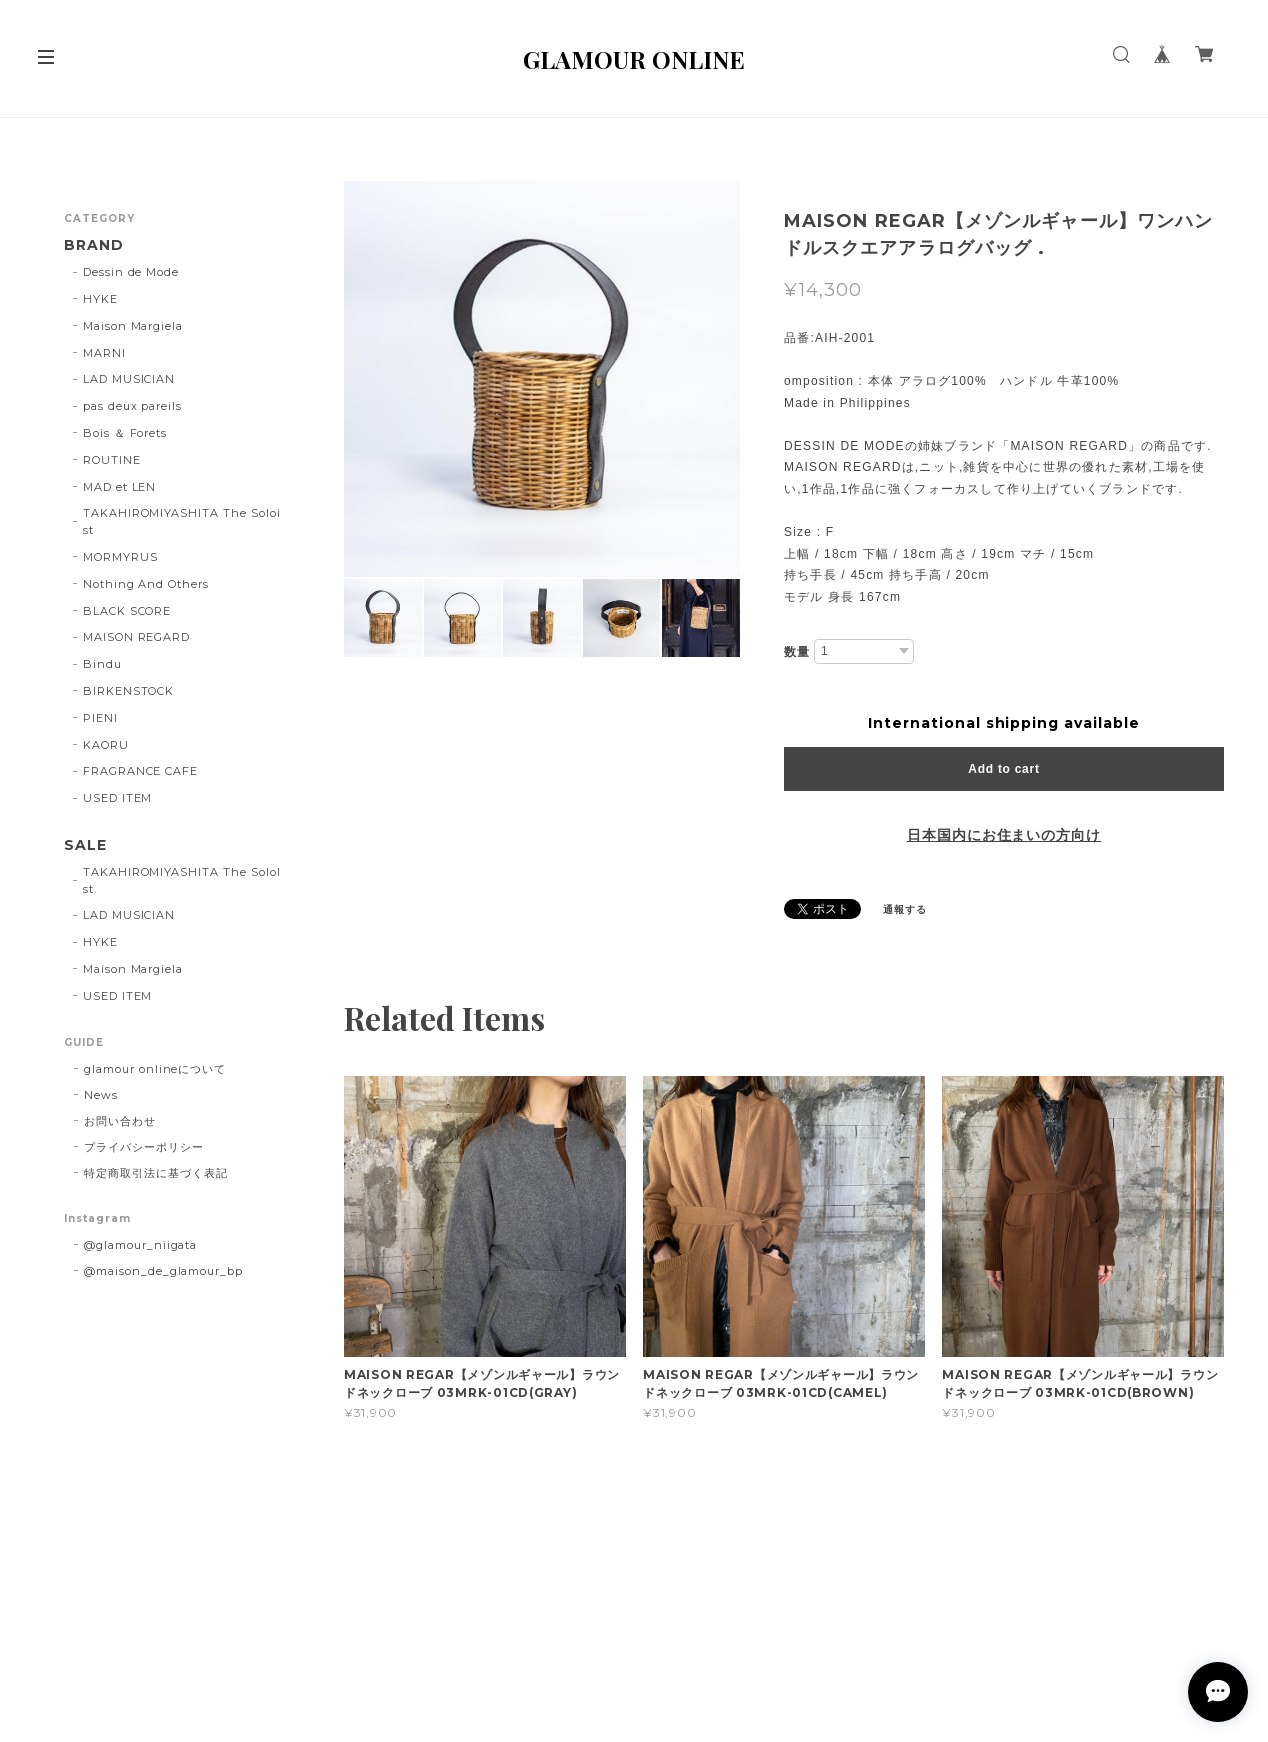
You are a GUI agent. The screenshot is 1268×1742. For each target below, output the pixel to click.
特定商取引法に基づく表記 (156, 1173)
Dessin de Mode (131, 272)
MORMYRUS (120, 557)
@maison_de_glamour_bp (163, 1271)
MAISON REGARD (136, 637)
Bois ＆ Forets (125, 433)
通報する (905, 909)
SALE (85, 845)
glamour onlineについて (155, 1069)
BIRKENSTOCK (129, 691)
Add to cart (1003, 769)
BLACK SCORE (127, 611)
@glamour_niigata (140, 1245)
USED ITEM (118, 798)
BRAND (94, 245)
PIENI (100, 718)
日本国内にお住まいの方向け (1004, 835)
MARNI (104, 353)
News (101, 1095)
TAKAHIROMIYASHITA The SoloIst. (182, 880)
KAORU (106, 745)
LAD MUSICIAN (129, 379)
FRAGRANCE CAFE (140, 771)
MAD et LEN (120, 487)
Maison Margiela (133, 326)
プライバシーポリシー (144, 1147)
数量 (797, 651)
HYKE (100, 299)
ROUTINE (112, 460)
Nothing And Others (146, 584)
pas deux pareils (132, 406)
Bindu (102, 664)
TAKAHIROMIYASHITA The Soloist (182, 521)
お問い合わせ (120, 1121)
